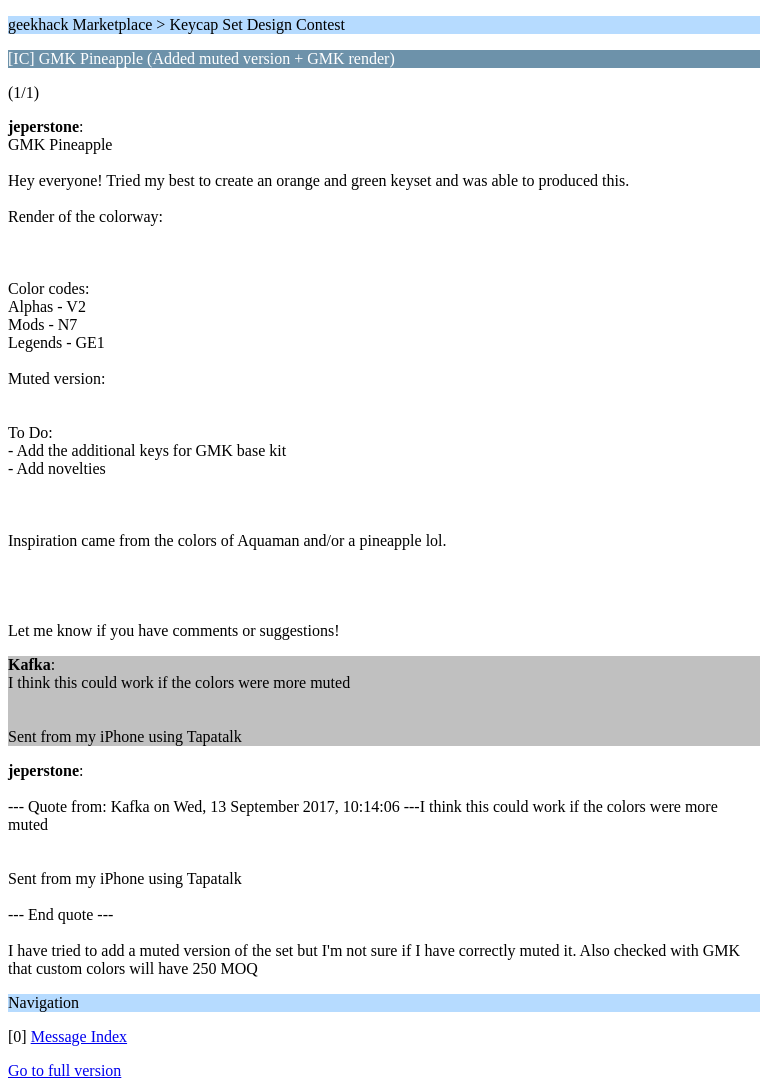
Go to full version (64, 1070)
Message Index (79, 1036)
